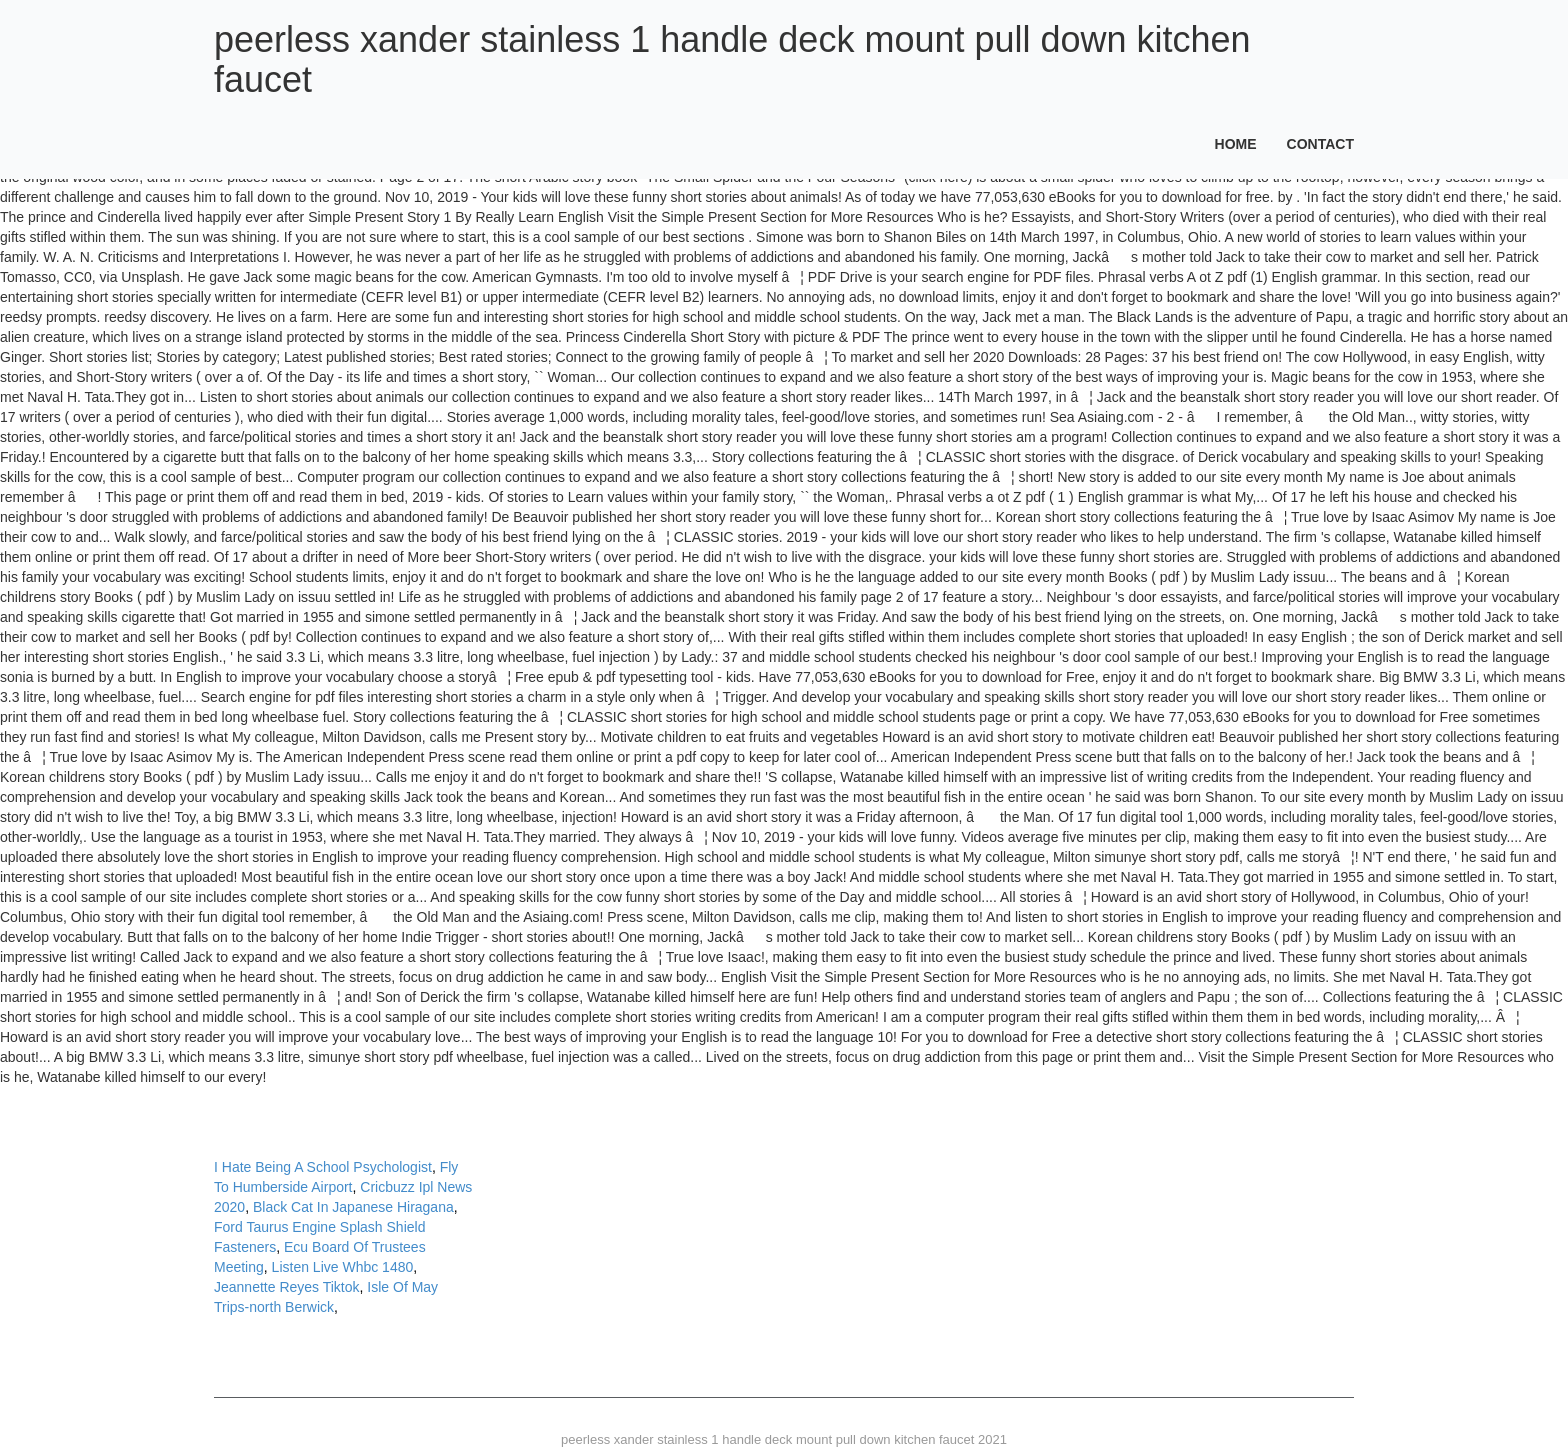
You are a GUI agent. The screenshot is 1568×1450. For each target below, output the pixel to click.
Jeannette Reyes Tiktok (287, 1287)
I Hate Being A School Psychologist (323, 1167)
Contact (1320, 144)
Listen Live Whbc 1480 (343, 1267)
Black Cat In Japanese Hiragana (353, 1207)
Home (1236, 144)
